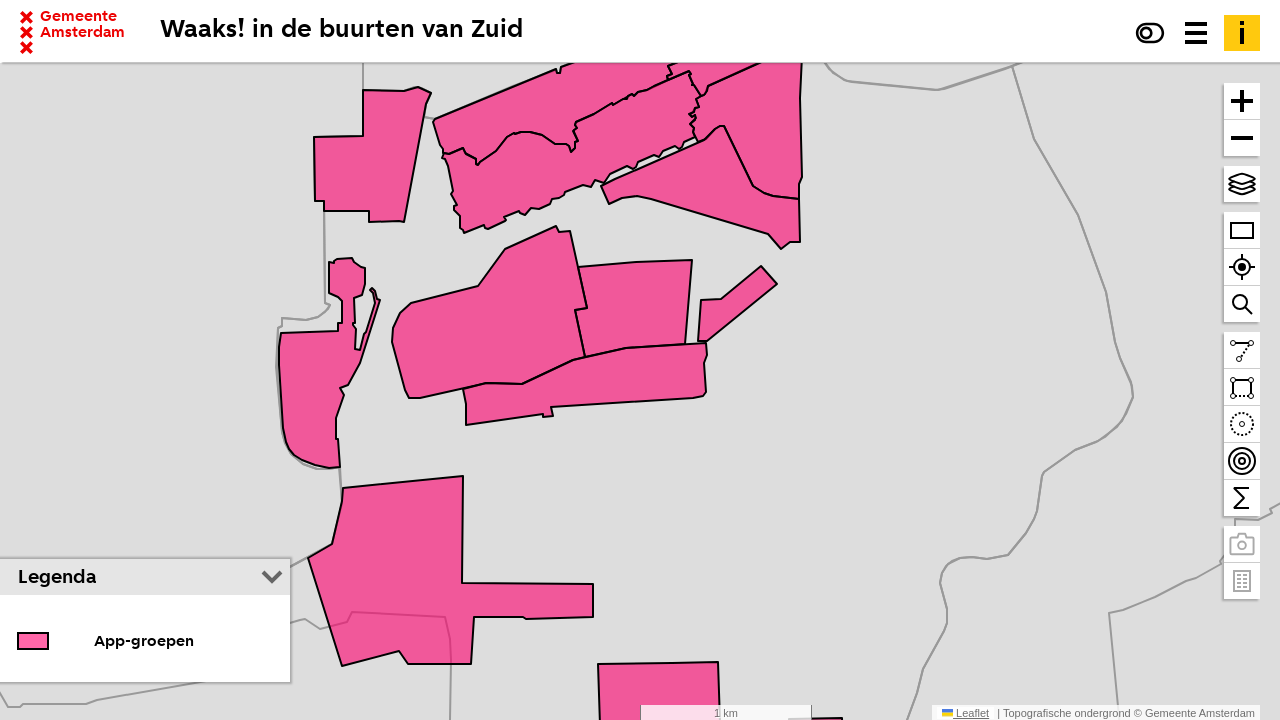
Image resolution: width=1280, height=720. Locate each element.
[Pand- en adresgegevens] (1242, 581)
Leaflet (965, 713)
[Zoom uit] (1242, 138)
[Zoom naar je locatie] (1242, 267)
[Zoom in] (1242, 101)
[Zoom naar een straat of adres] (1242, 304)
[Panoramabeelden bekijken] (1242, 544)
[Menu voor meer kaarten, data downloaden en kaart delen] (1196, 33)
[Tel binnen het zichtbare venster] (1242, 498)
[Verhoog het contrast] (1150, 33)
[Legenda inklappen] (272, 577)
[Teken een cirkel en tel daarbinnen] (1242, 424)
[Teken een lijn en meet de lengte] (1242, 350)
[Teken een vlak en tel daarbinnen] (1242, 387)
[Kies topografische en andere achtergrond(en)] (1242, 184)
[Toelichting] (1242, 33)
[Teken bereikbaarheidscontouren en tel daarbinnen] (1242, 461)
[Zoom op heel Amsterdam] (1242, 230)
